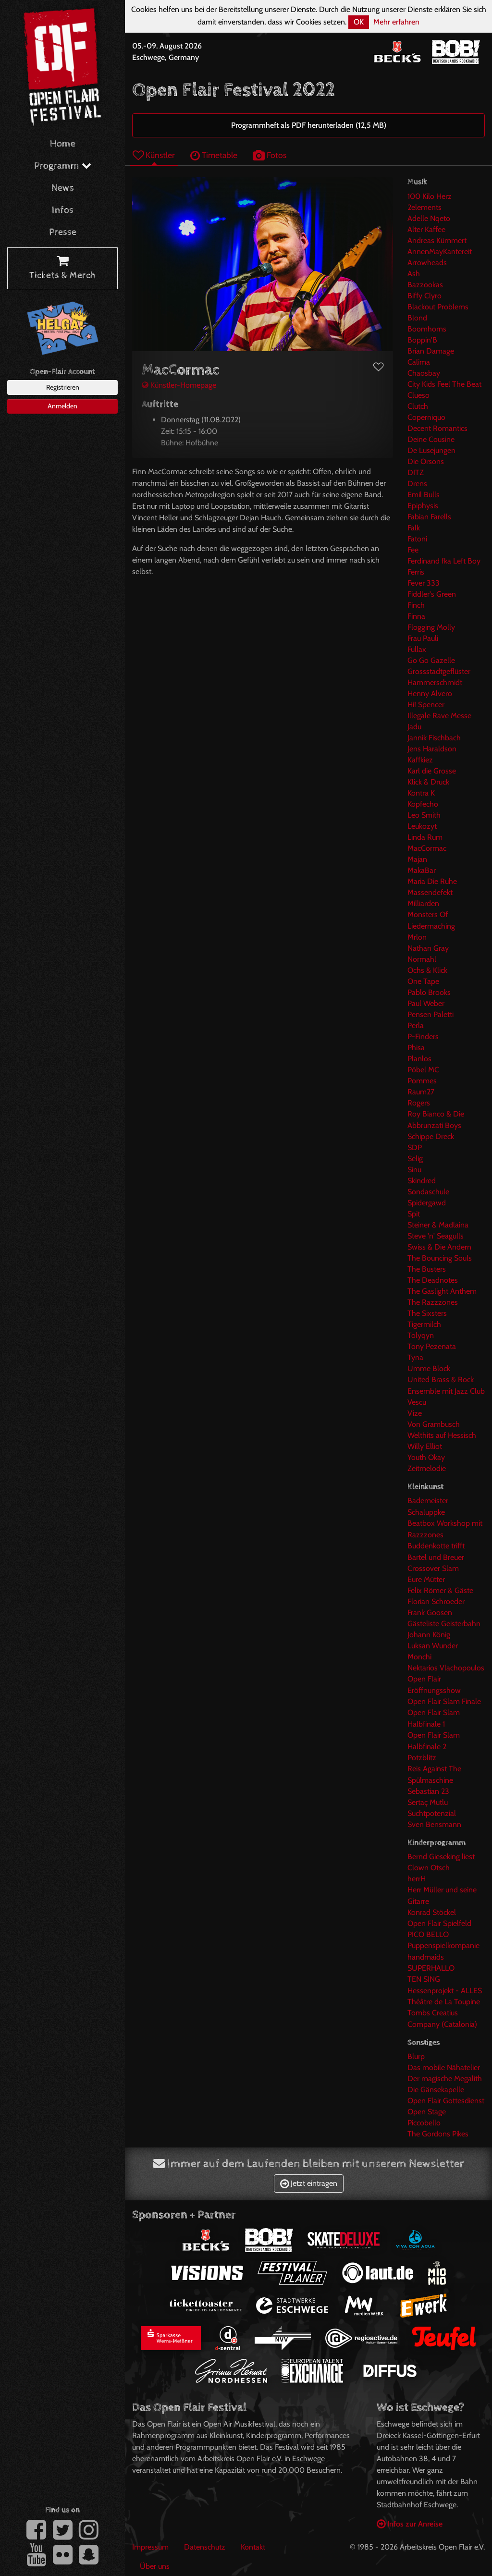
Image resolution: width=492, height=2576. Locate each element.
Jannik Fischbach (434, 737)
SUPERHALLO (431, 1968)
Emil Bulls (423, 494)
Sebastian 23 (428, 1791)
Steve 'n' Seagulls (435, 1235)
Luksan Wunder (432, 1645)
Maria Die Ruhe (432, 881)
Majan (417, 859)
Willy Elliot (424, 1446)
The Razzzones (432, 1302)
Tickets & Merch (62, 268)
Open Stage (426, 2111)
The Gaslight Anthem (442, 1291)
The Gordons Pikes (437, 2133)
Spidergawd (426, 1202)
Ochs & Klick (427, 970)
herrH (416, 1878)
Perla (415, 1025)
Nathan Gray (428, 948)
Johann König (428, 1634)
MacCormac (426, 848)
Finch (416, 605)
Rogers (418, 1102)
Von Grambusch (433, 1424)
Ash (413, 273)
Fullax (416, 649)
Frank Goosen (429, 1612)
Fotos (269, 155)
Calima (418, 362)
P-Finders (423, 1036)
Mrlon (417, 937)
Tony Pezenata (431, 1346)
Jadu (414, 726)
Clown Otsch (428, 1867)
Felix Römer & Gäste (440, 1590)
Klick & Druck (428, 781)
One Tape (423, 981)
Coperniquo (426, 417)
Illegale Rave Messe (439, 715)
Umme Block (428, 1368)
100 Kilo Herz (429, 196)
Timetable (213, 155)
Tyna (415, 1357)
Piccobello (424, 2122)
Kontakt (253, 2546)
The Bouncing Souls (439, 1258)
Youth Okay (426, 1457)
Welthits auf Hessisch (441, 1435)
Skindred (421, 1180)
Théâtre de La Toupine (443, 2001)
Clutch (417, 406)
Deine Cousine (431, 439)
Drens (417, 483)
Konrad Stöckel (431, 1912)
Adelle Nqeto (428, 218)
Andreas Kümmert (437, 240)
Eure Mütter (426, 1579)
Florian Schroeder (436, 1601)
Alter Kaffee (426, 229)
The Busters (426, 1269)
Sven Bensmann (434, 1824)
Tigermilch (424, 1324)
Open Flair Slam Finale (444, 1701)
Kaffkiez (420, 759)
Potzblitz (421, 1757)
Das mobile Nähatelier (443, 2067)
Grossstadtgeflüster (438, 671)
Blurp (416, 2056)
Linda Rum (425, 837)
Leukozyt (422, 826)
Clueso (418, 395)
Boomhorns (426, 328)
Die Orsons (425, 461)
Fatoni (417, 538)
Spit (413, 1213)
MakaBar (421, 870)
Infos (63, 210)
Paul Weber (425, 1003)
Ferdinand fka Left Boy (443, 560)
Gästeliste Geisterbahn (443, 1623)
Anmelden (62, 406)
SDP (414, 1147)
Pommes (422, 1080)
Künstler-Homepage (179, 385)
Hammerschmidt (434, 682)
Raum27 (420, 1091)
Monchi (419, 1656)
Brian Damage (430, 351)
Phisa (416, 1047)
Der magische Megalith (444, 2078)
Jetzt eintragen (308, 2183)
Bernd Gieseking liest (441, 1856)
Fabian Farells (429, 516)
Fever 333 (423, 583)
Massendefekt (430, 892)
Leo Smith (424, 815)
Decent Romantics (437, 428)
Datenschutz (204, 2546)
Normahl (421, 959)
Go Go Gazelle (431, 660)
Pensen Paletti (430, 1014)
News (62, 188)
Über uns (155, 2566)
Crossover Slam (433, 1568)
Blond (417, 317)
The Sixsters (427, 1313)
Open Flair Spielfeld (439, 1923)
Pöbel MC (423, 1069)
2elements (424, 207)
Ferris (415, 572)
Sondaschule (428, 1191)
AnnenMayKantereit (439, 251)
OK (359, 21)
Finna (416, 616)
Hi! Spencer (425, 704)
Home (62, 143)
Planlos (419, 1058)
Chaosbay (423, 373)
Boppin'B (422, 339)
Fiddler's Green (431, 594)
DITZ (415, 472)
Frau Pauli (422, 638)
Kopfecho (422, 804)
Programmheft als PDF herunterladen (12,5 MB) (308, 125)
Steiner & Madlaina (437, 1224)
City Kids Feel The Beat (444, 384)
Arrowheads (427, 262)
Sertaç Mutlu (427, 1802)
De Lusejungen (431, 450)
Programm (62, 166)
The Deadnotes (432, 1280)
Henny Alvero (429, 693)
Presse (62, 232)
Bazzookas (425, 284)
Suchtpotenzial (431, 1813)
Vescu (416, 1402)
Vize (414, 1413)
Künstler (154, 155)
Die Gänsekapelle (435, 2089)
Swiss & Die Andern (439, 1246)
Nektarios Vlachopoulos (445, 1667)
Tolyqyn (420, 1335)
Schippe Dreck (430, 1136)
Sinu (414, 1169)
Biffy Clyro (424, 295)
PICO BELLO (428, 1934)
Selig (415, 1158)
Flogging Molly (431, 627)
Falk (413, 527)
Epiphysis (422, 505)
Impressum (150, 2546)
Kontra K (421, 792)
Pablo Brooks (429, 992)
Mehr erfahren (396, 21)
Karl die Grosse (431, 770)
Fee (412, 549)
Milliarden (423, 903)
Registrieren (62, 387)
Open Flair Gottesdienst (445, 2100)
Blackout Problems (437, 306)
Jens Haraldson (431, 748)
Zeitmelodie (426, 1468)
